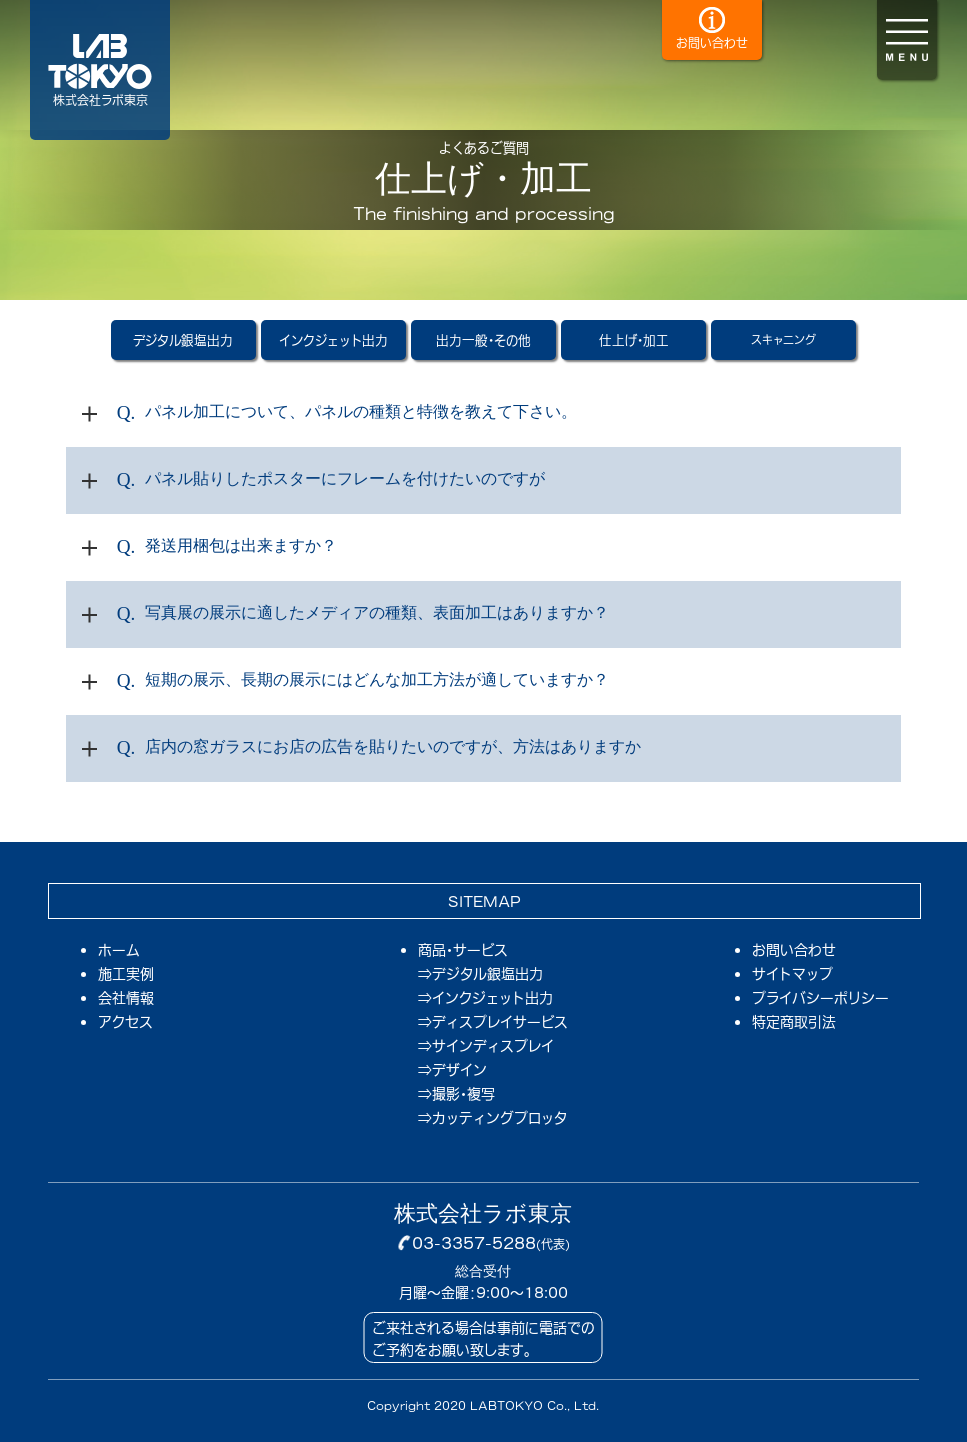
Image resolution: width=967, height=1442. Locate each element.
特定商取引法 (794, 1020)
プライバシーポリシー (820, 996)
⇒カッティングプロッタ (492, 1117)
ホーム (119, 948)
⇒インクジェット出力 (485, 997)
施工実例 (126, 972)
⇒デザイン (452, 1069)
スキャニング (783, 339)
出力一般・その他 (483, 339)
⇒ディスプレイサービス (493, 1021)
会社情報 (126, 996)
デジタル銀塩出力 (183, 339)
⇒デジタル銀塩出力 (480, 973)
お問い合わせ (794, 948)
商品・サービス (463, 949)
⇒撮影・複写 (456, 1093)
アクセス (125, 1020)
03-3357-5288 (474, 1242)
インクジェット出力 (333, 339)
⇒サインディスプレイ (486, 1045)
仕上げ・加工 (634, 339)
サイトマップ (792, 972)
